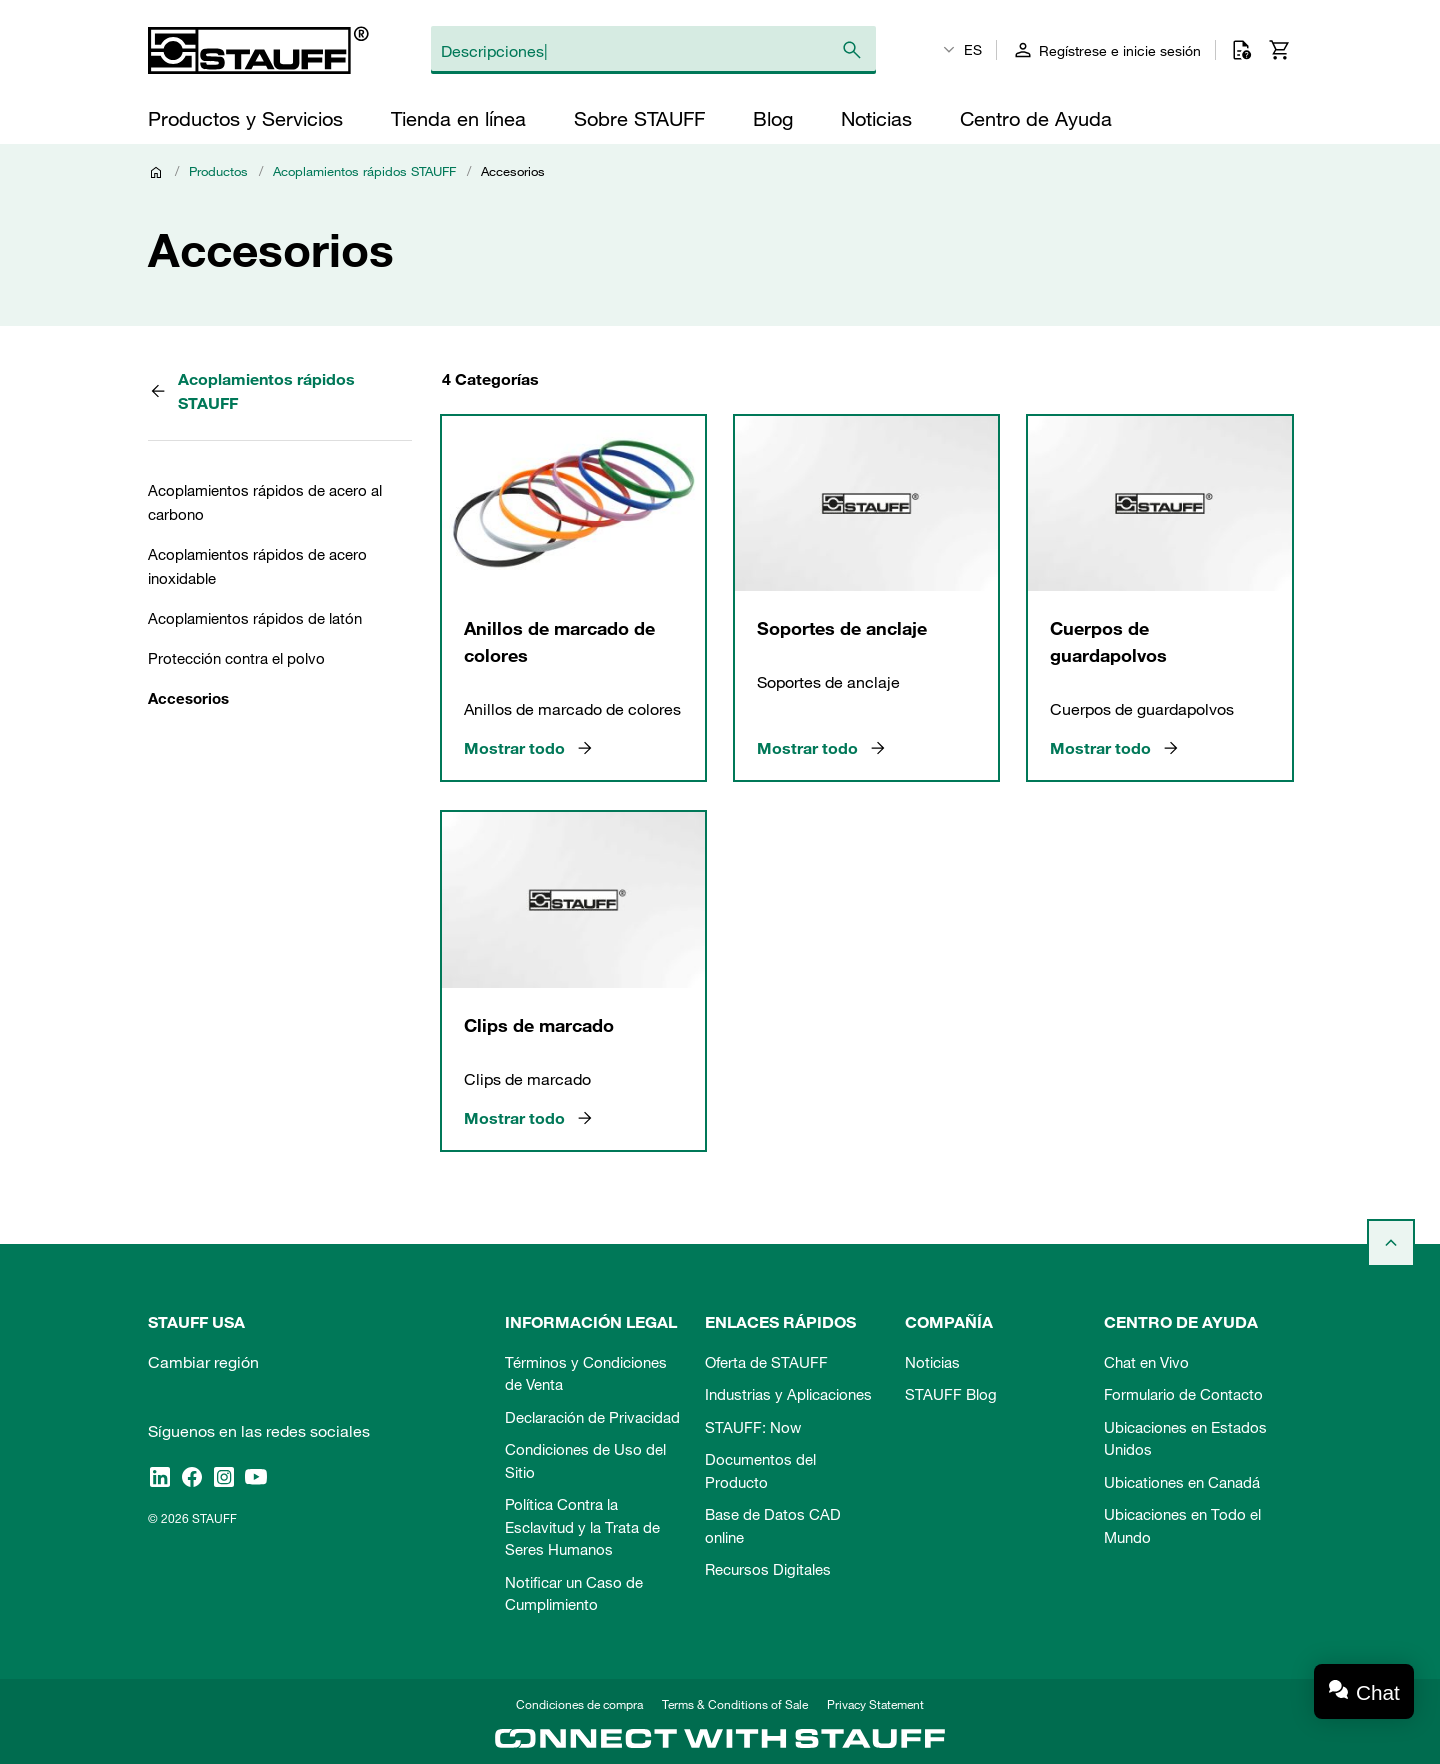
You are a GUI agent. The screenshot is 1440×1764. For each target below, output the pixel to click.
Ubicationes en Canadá (1182, 1482)
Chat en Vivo (1146, 1362)
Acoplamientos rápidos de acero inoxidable (257, 566)
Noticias (932, 1362)
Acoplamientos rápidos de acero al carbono (265, 502)
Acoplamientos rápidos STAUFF (364, 171)
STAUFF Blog (951, 1394)
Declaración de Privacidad (592, 1417)
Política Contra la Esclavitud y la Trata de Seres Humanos (582, 1526)
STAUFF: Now (753, 1427)
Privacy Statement (875, 1704)
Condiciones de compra (579, 1704)
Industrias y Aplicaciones (788, 1394)
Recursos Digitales (768, 1569)
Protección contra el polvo (236, 658)
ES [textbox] (973, 50)
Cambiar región (203, 1362)
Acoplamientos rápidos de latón (255, 618)
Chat (1378, 1692)
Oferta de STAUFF (766, 1362)
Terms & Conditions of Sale (735, 1704)
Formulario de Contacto (1183, 1394)
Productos (218, 171)
